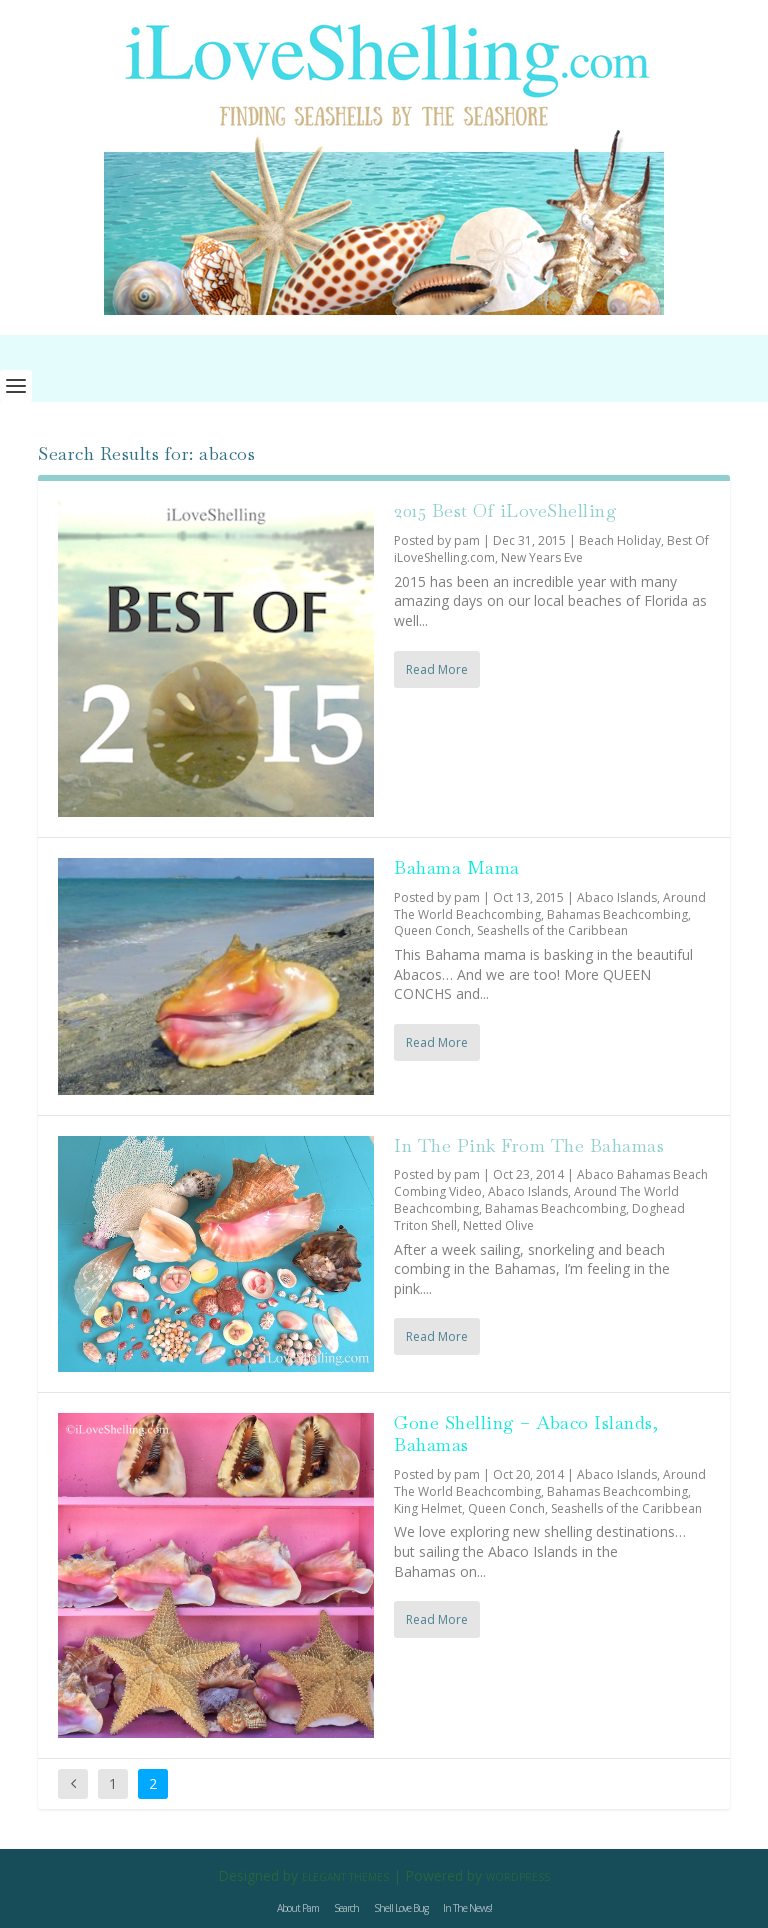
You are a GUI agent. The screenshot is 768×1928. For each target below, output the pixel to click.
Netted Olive (498, 1225)
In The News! (467, 1908)
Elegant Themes (345, 1877)
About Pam (298, 1908)
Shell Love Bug (401, 1908)
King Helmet (428, 1508)
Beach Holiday (620, 540)
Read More (437, 669)
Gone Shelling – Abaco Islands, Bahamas (526, 1433)
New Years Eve (542, 557)
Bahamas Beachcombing (617, 914)
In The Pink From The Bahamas (529, 1145)
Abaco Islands (617, 897)
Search (346, 1908)
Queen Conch (432, 930)
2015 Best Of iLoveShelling (505, 510)
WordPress (518, 1877)
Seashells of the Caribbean (552, 930)
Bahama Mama (457, 867)
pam (467, 540)
